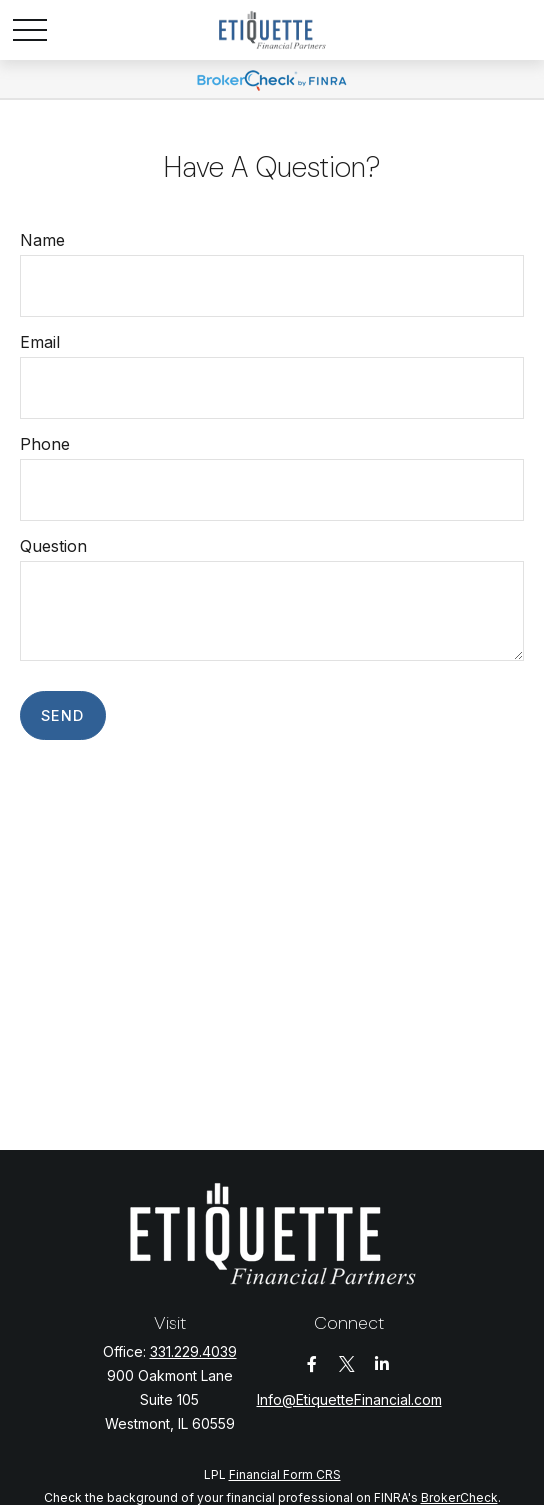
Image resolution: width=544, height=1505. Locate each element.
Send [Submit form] (63, 715)
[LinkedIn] (382, 1364)
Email (40, 342)
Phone (45, 444)
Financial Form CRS (285, 1474)
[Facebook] (312, 1364)
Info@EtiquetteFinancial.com (349, 1399)
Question (53, 546)
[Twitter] (347, 1364)
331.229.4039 (193, 1351)
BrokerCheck (459, 1497)
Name (42, 240)
